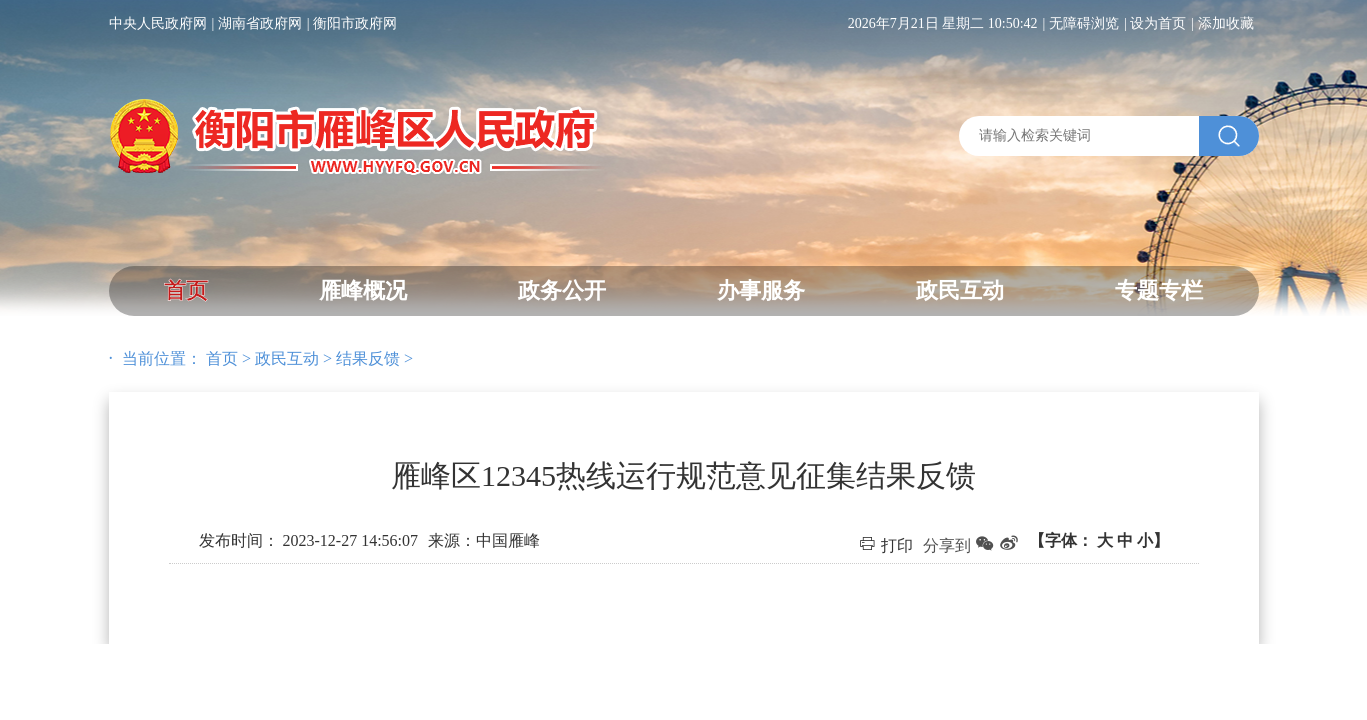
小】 (1153, 540)
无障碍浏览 (1084, 23)
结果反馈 (368, 358)
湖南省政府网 (260, 23)
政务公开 (562, 290)
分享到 (947, 545)
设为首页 (1158, 23)
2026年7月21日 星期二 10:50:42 (943, 23)
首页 (186, 290)
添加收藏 (1226, 23)
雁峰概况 (363, 290)
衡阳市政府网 (355, 23)
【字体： (1099, 540)
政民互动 (960, 290)
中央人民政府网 (158, 23)
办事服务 (761, 290)
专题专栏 (1159, 290)
